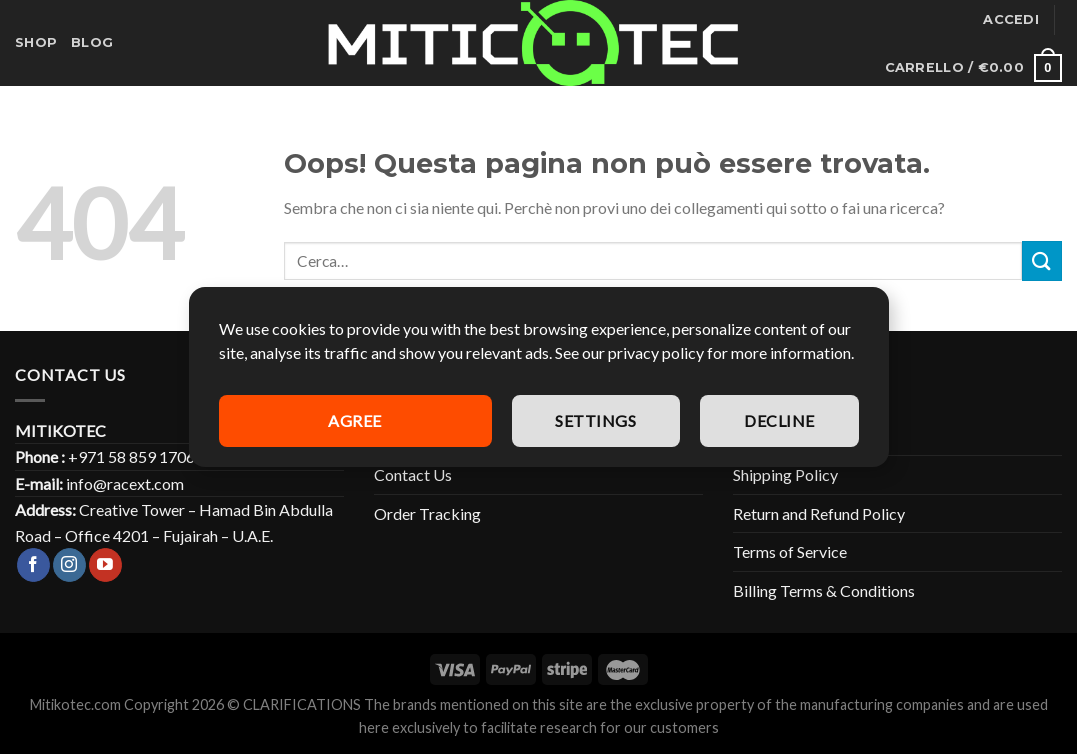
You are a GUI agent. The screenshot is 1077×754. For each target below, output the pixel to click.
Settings (595, 420)
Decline (779, 420)
